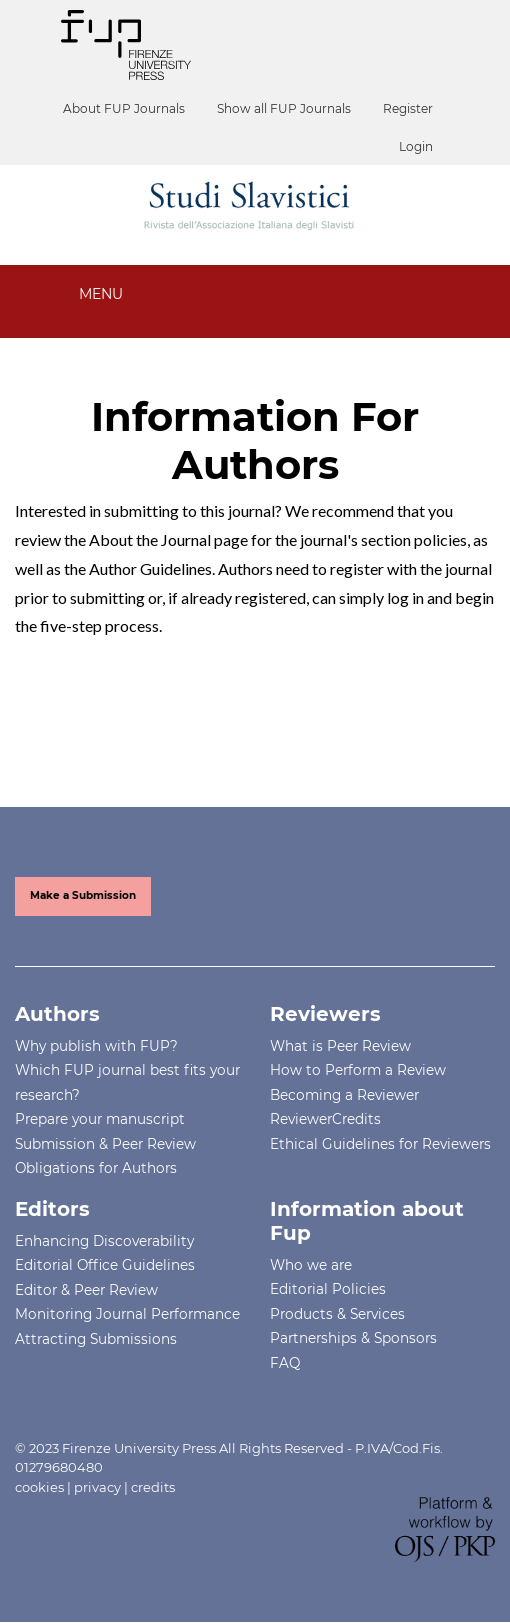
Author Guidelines (150, 568)
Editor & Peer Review (86, 1290)
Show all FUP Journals (284, 108)
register (357, 568)
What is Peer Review (340, 1046)
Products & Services (337, 1314)
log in (405, 597)
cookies (39, 1487)
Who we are (311, 1265)
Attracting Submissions (96, 1339)
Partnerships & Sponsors (353, 1338)
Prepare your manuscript (100, 1119)
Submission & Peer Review (105, 1144)
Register (408, 108)
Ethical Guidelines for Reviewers (380, 1144)
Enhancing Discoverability (104, 1241)
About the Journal (150, 539)
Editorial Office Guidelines (105, 1265)
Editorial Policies (328, 1289)
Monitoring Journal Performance (127, 1314)
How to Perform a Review (358, 1070)
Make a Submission (83, 895)
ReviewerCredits (325, 1119)
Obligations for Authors (96, 1168)
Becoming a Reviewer (344, 1095)
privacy (97, 1487)
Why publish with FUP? (96, 1046)
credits (153, 1487)
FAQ (285, 1363)
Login (416, 146)
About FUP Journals (124, 108)
